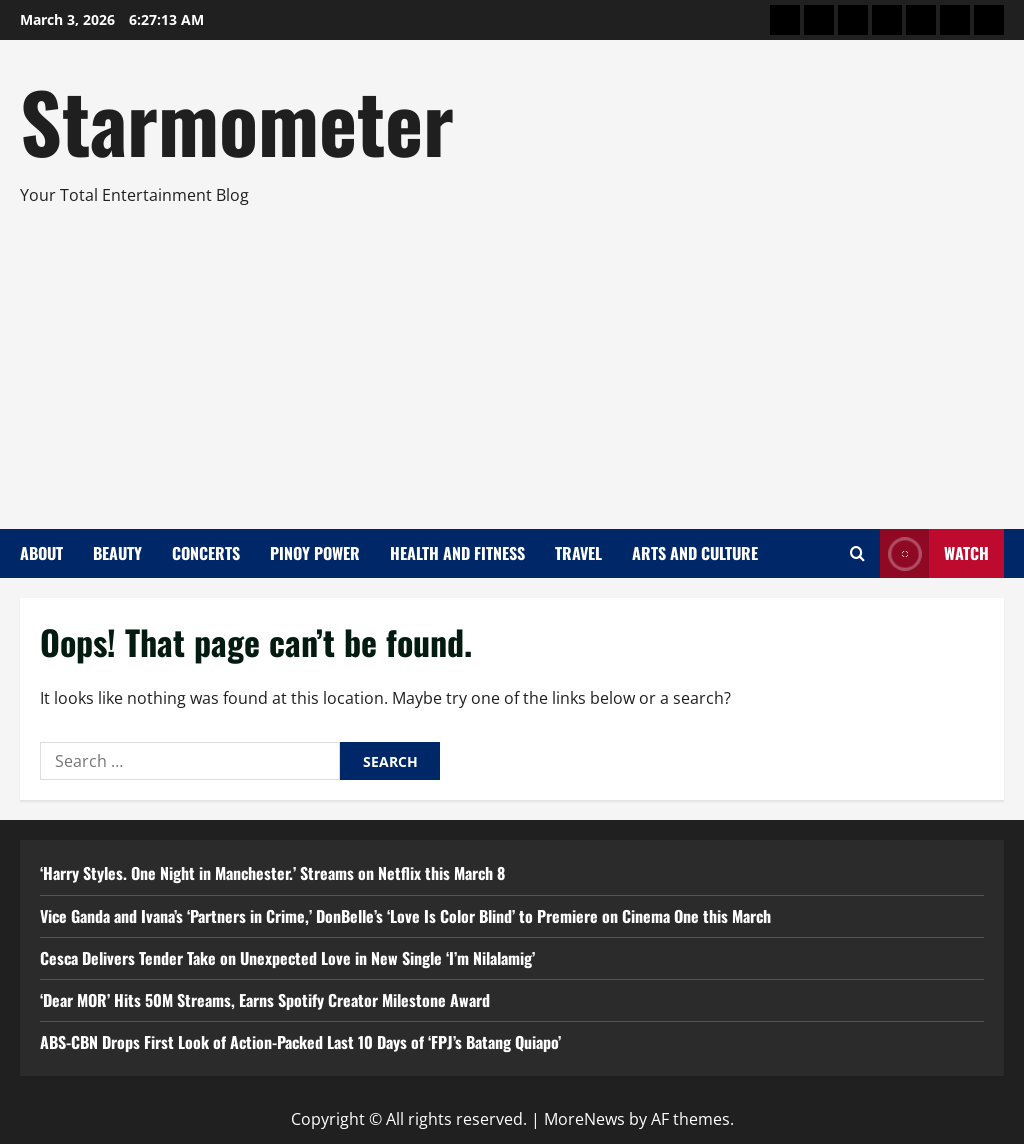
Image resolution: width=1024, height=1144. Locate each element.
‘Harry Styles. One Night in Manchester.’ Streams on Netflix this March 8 (272, 873)
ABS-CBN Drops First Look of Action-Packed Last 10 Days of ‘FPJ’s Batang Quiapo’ (300, 1042)
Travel (578, 553)
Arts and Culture (695, 553)
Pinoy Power (315, 553)
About (41, 553)
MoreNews (584, 1119)
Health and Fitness (457, 553)
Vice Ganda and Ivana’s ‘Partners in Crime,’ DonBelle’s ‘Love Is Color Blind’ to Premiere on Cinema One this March (405, 916)
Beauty (117, 553)
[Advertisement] (507, 359)
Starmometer (237, 120)
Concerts (206, 553)
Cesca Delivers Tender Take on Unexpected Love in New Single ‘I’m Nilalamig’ (287, 958)
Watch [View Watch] (934, 553)
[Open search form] (857, 553)
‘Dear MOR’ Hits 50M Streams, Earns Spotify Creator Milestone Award (265, 1000)
